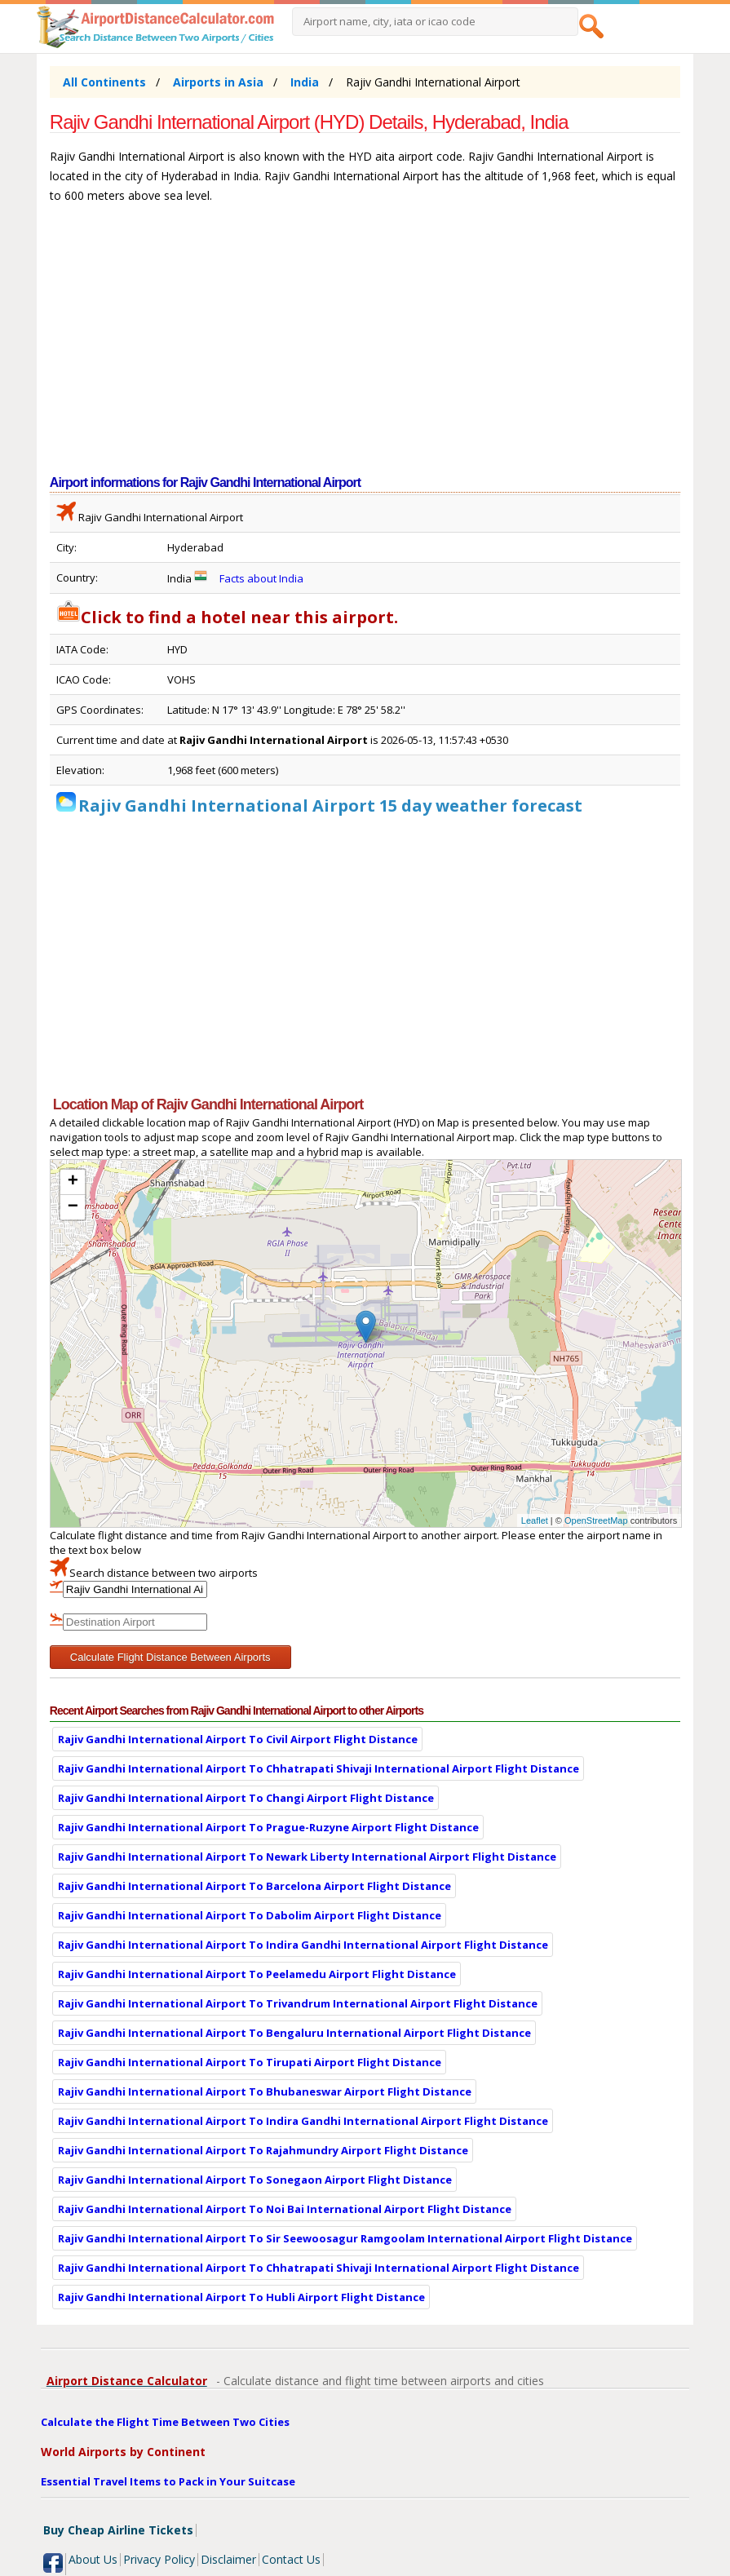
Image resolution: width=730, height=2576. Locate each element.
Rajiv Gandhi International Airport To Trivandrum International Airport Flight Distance (298, 2003)
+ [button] (73, 1182)
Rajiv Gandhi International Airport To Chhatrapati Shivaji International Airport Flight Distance (318, 1768)
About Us (93, 2559)
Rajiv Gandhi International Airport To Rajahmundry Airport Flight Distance (263, 2150)
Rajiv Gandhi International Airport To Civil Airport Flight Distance (238, 1739)
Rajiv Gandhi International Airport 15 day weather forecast (330, 805)
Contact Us (291, 2559)
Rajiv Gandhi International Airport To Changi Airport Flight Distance (246, 1797)
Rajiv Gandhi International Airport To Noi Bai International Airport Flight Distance (284, 2209)
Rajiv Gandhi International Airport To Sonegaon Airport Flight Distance (255, 2179)
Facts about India (261, 578)
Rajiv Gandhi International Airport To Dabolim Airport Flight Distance (249, 1915)
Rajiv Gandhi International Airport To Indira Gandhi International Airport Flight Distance (303, 1944)
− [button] (73, 1207)
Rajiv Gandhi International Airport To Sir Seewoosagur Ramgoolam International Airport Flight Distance (345, 2238)
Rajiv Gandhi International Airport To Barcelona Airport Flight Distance (254, 1886)
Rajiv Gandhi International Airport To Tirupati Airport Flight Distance (249, 2062)
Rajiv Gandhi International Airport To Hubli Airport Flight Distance (241, 2297)
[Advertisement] (365, 347)
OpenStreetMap (596, 1520)
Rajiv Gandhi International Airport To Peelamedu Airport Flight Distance (257, 1974)
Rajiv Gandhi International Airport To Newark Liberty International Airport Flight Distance (307, 1856)
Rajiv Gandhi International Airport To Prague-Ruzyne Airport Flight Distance (268, 1827)
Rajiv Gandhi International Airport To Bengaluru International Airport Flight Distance (294, 2032)
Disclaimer (228, 2559)
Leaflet (534, 1520)
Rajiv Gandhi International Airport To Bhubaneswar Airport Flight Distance (264, 2091)
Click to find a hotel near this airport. (227, 617)
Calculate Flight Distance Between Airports (170, 1657)
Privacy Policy (159, 2559)
